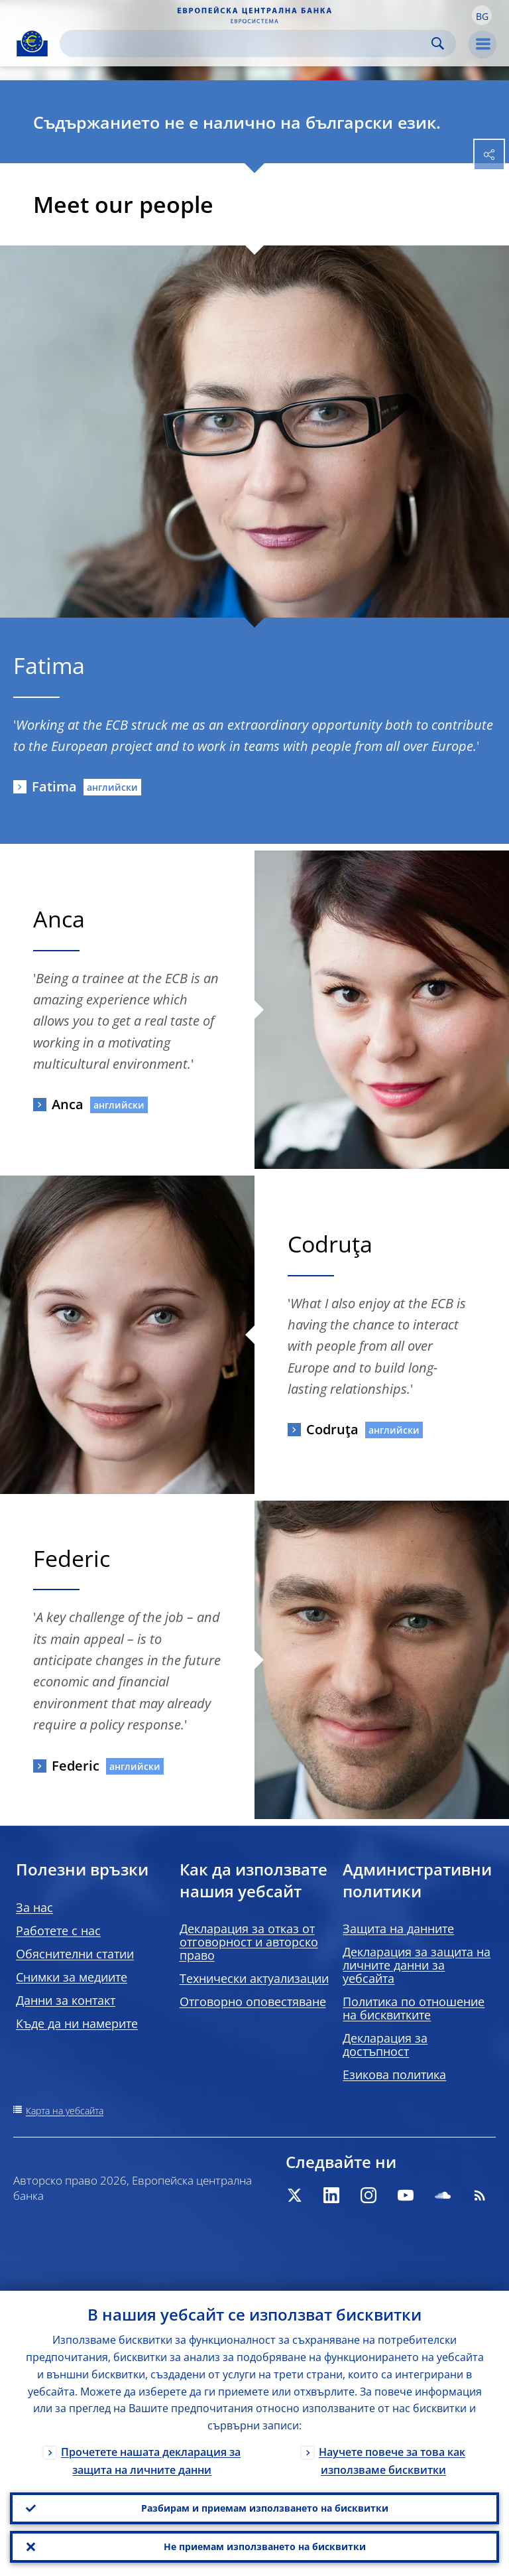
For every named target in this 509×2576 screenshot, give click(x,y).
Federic (75, 1766)
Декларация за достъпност (385, 2044)
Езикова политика (394, 2074)
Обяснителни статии (75, 1954)
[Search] (247, 43)
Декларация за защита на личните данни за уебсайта (416, 1965)
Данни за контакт (65, 2000)
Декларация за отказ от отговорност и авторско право (249, 1942)
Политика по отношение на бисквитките (413, 2008)
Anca (68, 1104)
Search (438, 43)
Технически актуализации (254, 1978)
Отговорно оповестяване (253, 2001)
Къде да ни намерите (77, 2023)
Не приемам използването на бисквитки (265, 2546)
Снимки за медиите (71, 1977)
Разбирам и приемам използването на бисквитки (264, 2508)
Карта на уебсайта (64, 2110)
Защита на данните (398, 1928)
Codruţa (332, 1429)
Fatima (54, 786)
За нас (34, 1907)
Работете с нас (58, 1930)
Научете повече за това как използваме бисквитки (392, 2461)
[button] (482, 15)
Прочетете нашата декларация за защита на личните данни (151, 2461)
